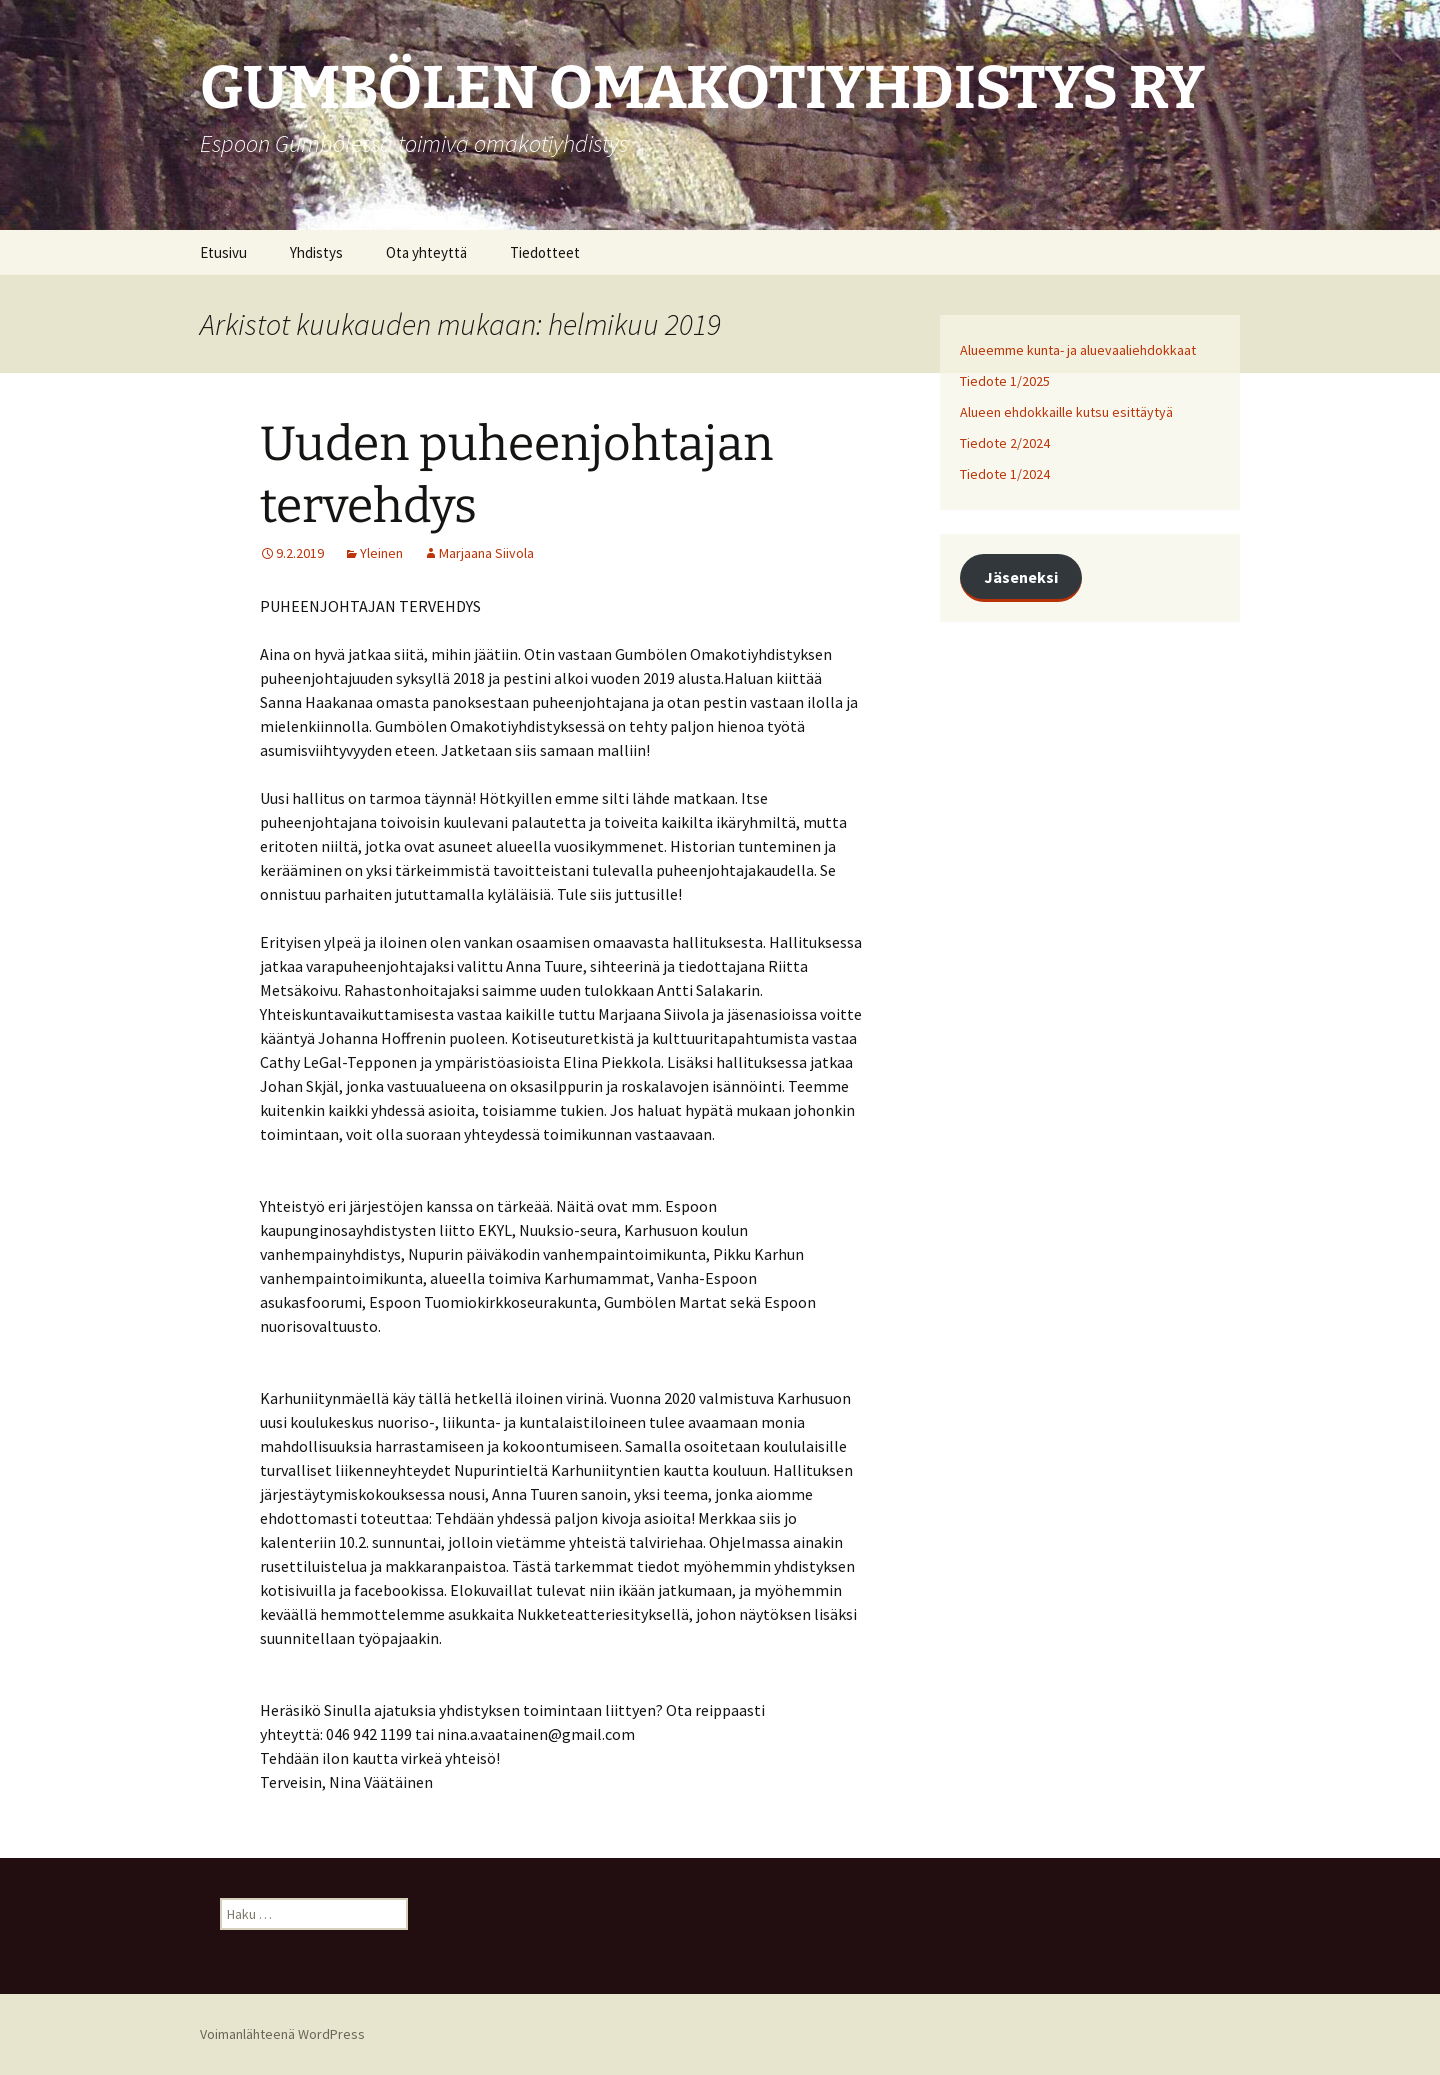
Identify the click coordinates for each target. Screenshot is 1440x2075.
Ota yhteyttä (426, 252)
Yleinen (381, 553)
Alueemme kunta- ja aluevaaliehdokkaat (1078, 350)
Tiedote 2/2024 (1005, 443)
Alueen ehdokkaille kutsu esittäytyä (1066, 412)
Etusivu (223, 252)
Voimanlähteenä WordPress (282, 2034)
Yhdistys (316, 252)
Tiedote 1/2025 (1005, 381)
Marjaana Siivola (486, 553)
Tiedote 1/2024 (1005, 474)
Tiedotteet (545, 252)
